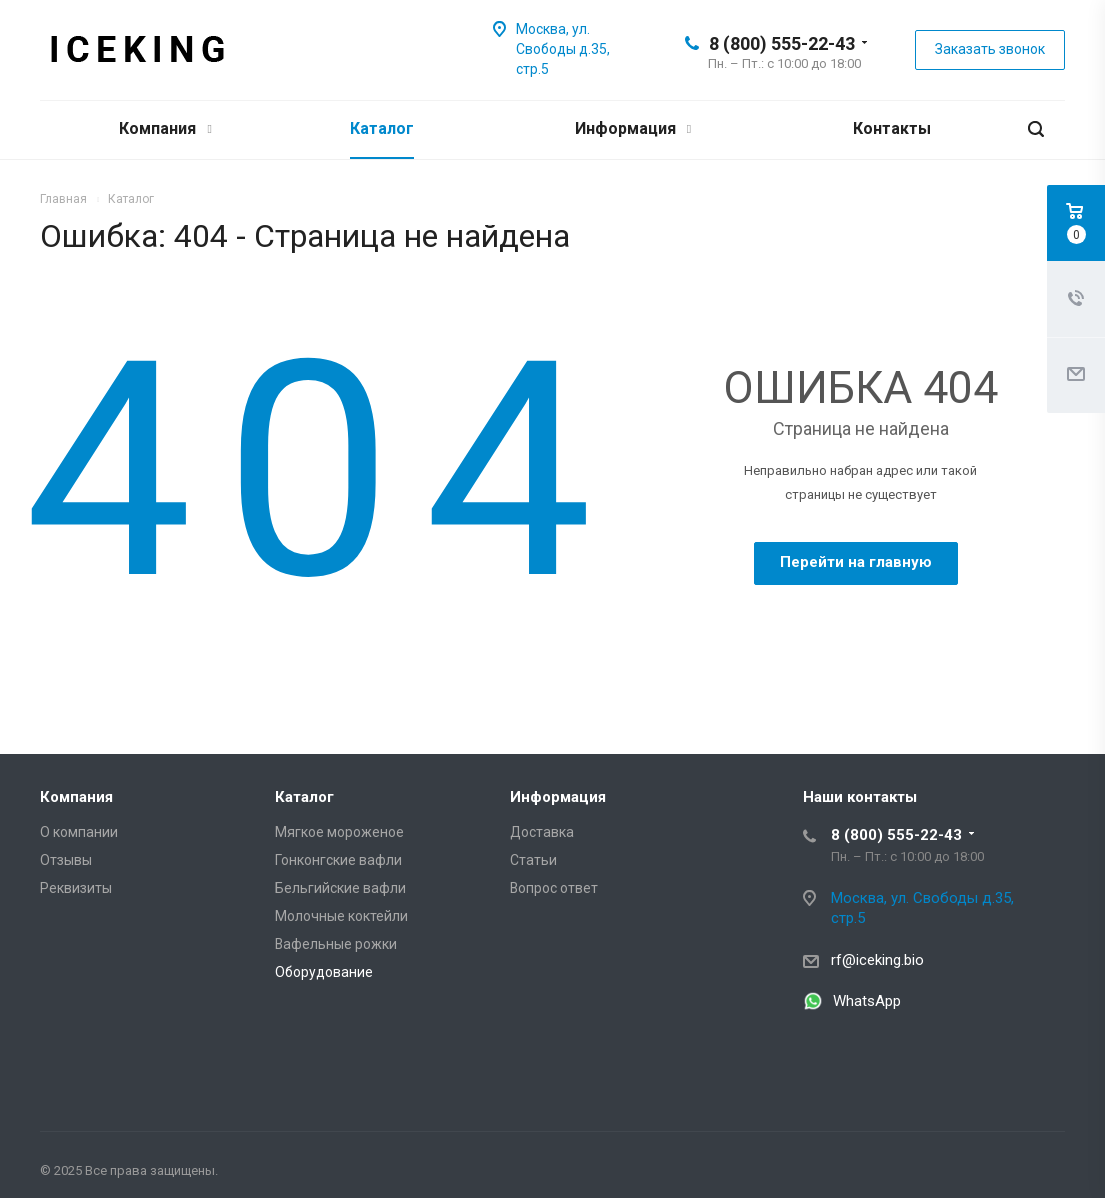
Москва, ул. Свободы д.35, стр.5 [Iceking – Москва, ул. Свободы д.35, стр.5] (563, 49)
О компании (79, 832)
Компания (165, 128)
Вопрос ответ (554, 888)
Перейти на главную (856, 562)
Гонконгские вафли (338, 860)
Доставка (542, 832)
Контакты (892, 128)
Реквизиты (76, 888)
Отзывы (66, 860)
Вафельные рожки (336, 944)
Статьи (533, 860)
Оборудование (324, 972)
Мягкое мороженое (339, 832)
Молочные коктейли (341, 916)
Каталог (382, 128)
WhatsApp (867, 1001)
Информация (633, 128)
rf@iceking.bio (877, 960)
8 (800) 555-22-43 (782, 43)
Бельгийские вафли (340, 888)
